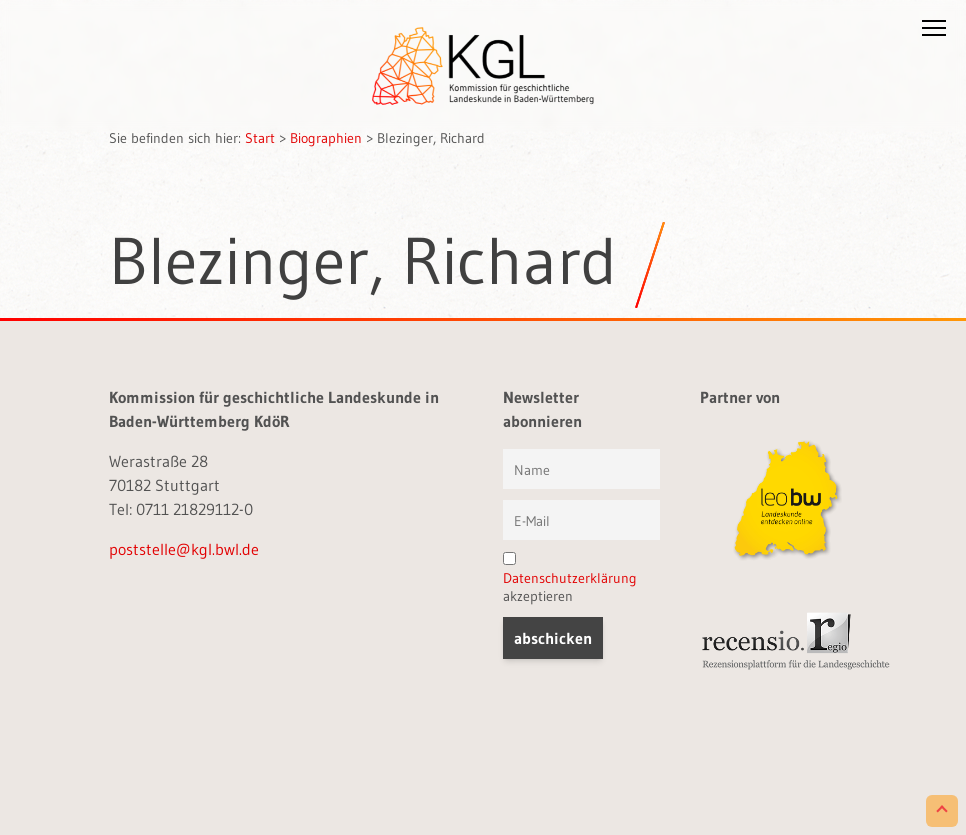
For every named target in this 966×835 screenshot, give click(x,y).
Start (260, 138)
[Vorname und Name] (581, 469)
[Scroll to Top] (942, 811)
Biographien (326, 138)
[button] (934, 32)
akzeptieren (570, 578)
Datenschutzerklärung (570, 578)
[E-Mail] (581, 520)
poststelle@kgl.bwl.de (184, 549)
